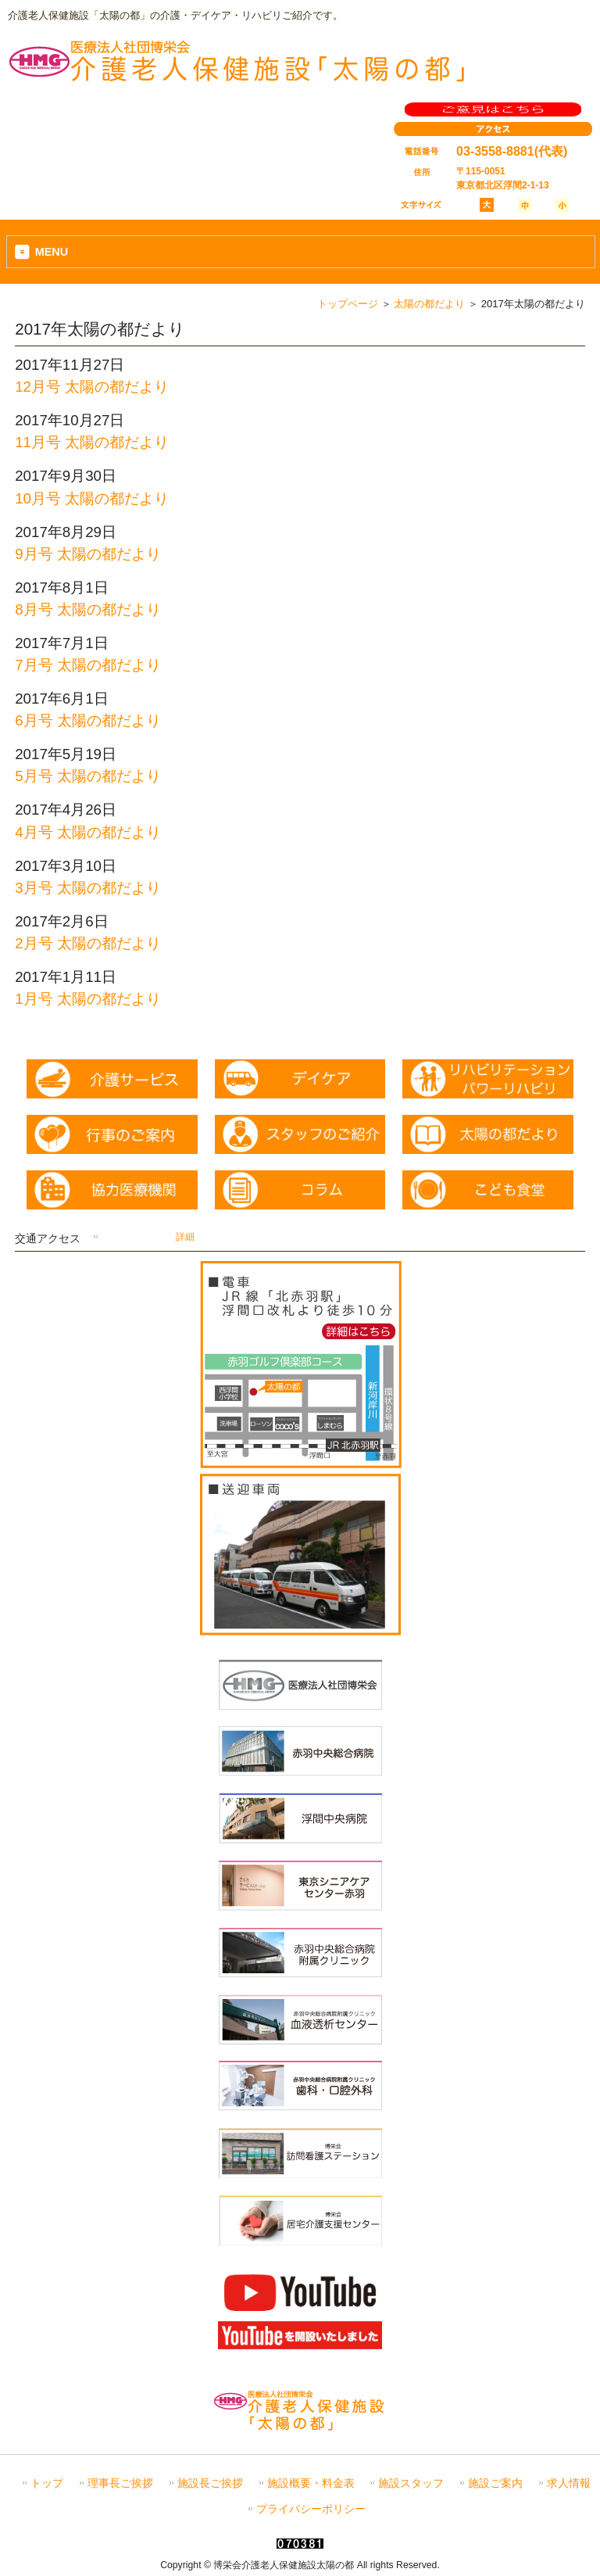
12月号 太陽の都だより (92, 386)
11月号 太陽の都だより (92, 442)
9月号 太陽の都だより (88, 554)
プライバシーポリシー (311, 2509)
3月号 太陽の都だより (88, 888)
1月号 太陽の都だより (88, 999)
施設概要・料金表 (311, 2483)
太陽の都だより (429, 304)
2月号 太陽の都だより (88, 943)
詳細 (185, 1236)
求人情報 (569, 2483)
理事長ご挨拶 (120, 2483)
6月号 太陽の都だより (88, 720)
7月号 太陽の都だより (88, 665)
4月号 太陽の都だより (88, 832)
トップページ (347, 304)
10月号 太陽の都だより (92, 498)
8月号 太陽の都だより (88, 609)
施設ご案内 (495, 2483)
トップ (46, 2483)
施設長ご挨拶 (210, 2483)
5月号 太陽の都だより (88, 776)
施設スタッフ (411, 2483)
